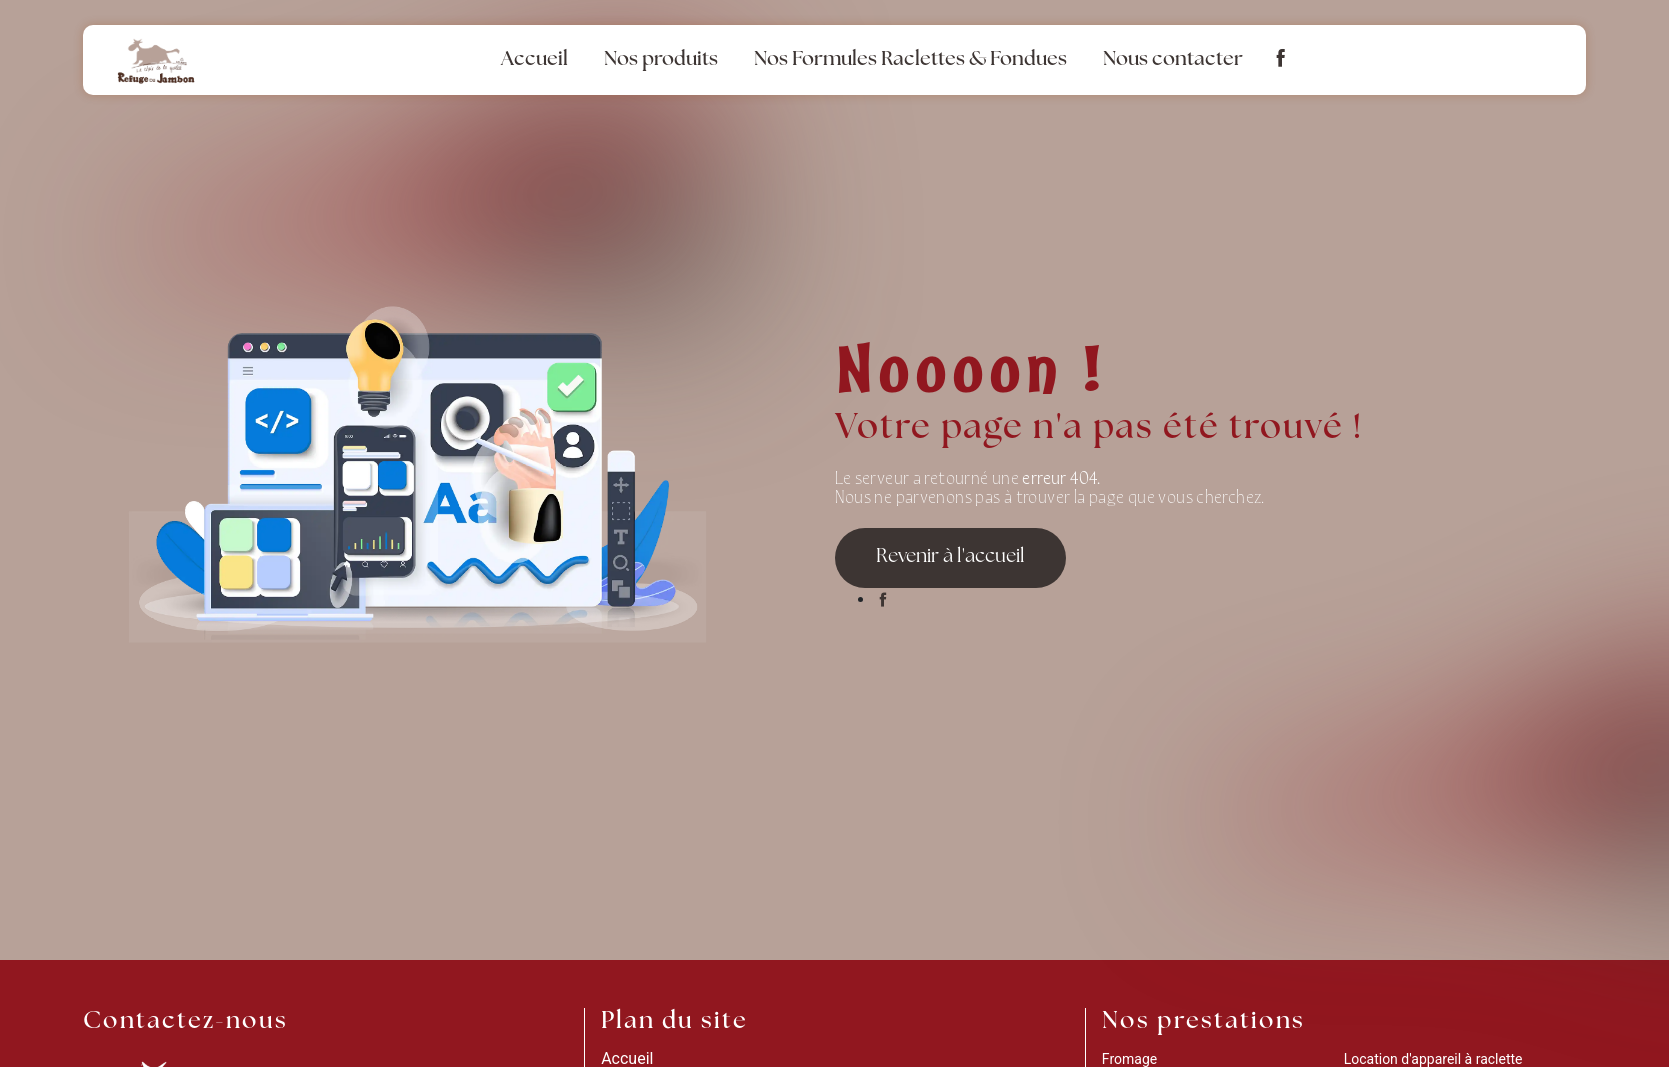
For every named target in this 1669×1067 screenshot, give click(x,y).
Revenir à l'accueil (950, 557)
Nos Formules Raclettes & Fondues (910, 60)
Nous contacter (1173, 60)
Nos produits (661, 60)
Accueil (534, 60)
